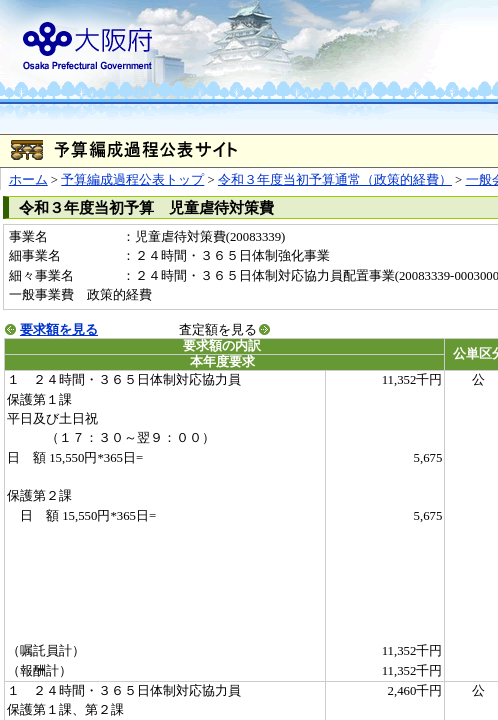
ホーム (28, 180)
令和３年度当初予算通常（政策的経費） (335, 180)
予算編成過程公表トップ (132, 180)
